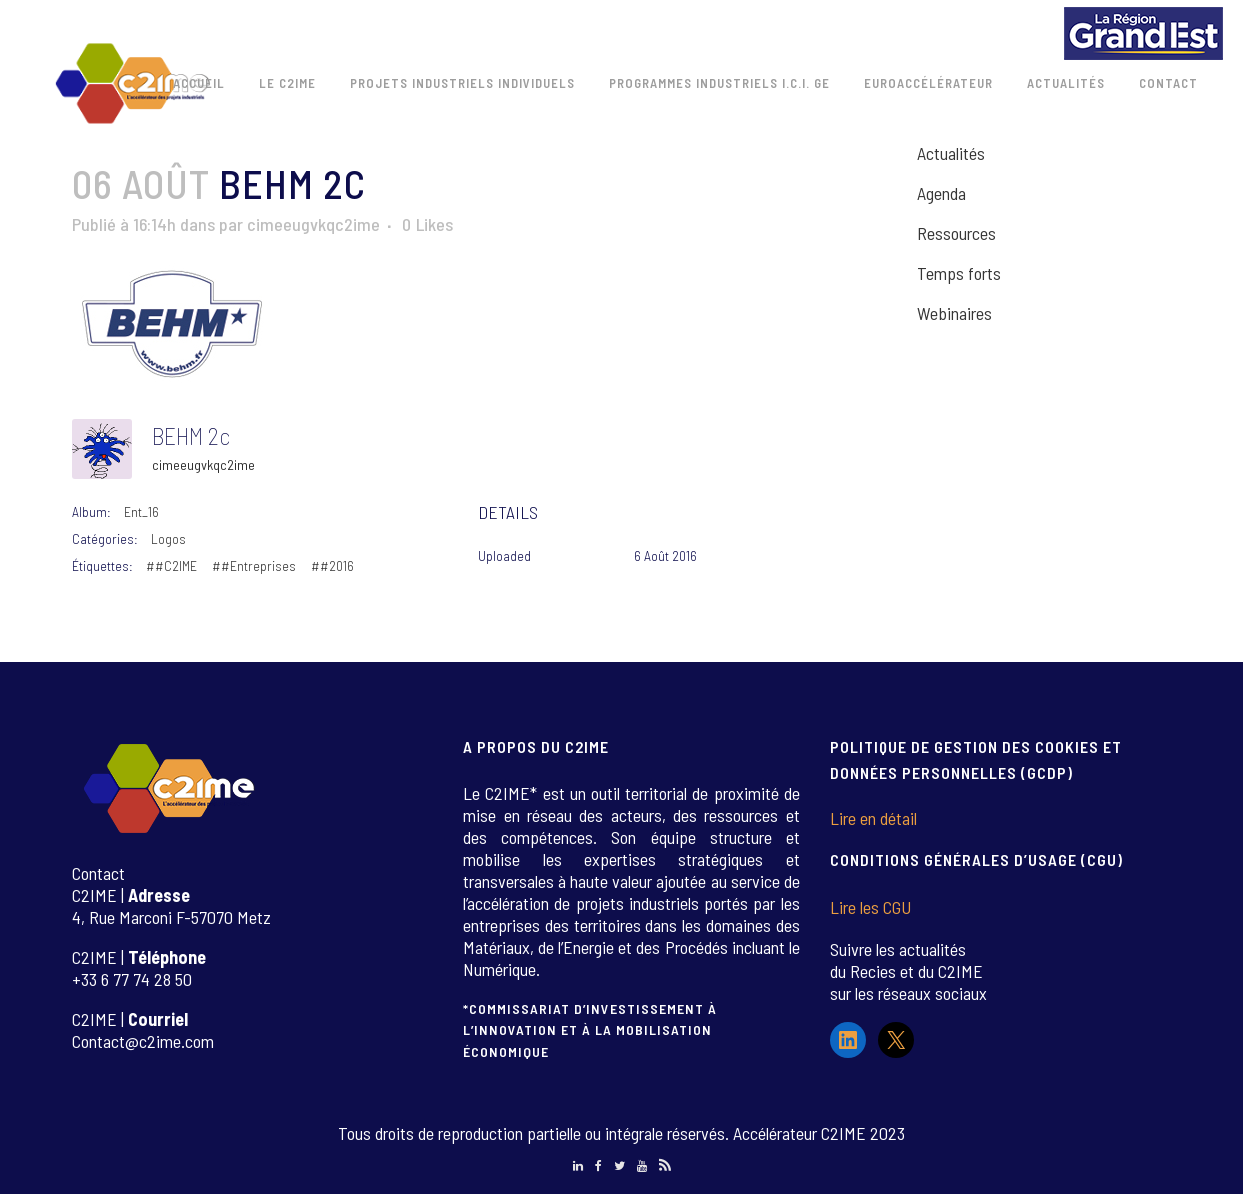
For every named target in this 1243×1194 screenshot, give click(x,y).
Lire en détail (873, 818)
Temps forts (959, 273)
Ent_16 (141, 511)
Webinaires (954, 313)
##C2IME (171, 565)
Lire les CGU (870, 907)
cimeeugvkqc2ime (313, 224)
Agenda (941, 193)
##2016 (332, 565)
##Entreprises (254, 565)
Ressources (956, 233)
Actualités (951, 153)
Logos (168, 538)
